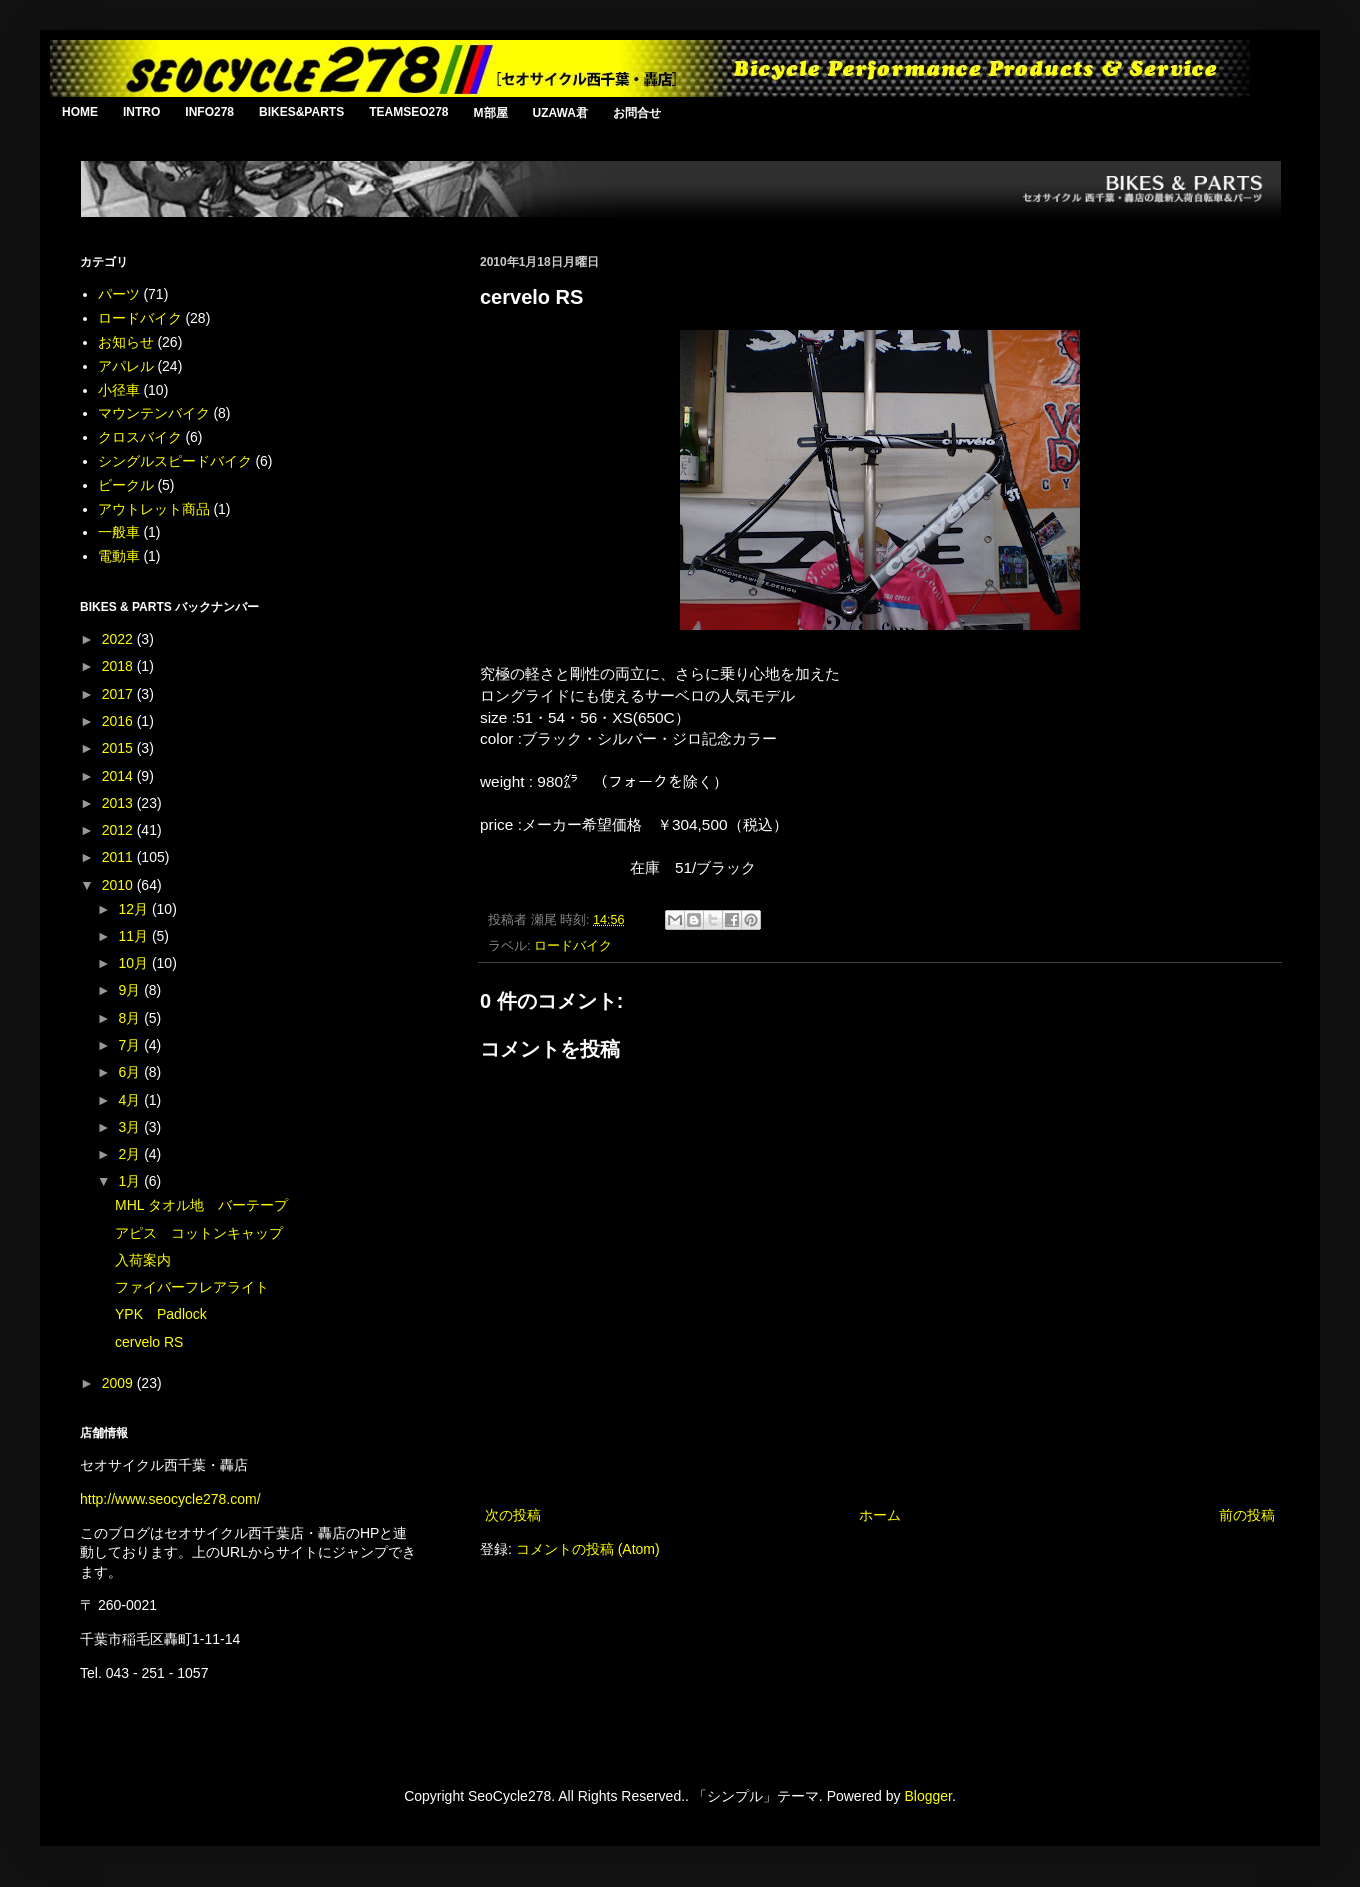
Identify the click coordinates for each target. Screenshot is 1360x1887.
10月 (134, 963)
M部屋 (491, 113)
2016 (119, 721)
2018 (119, 666)
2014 (119, 776)
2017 (119, 694)
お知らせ (126, 342)
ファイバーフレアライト (192, 1287)
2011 (119, 857)
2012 (119, 830)
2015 (119, 748)
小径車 (119, 390)
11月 (134, 936)
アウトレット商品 (154, 509)
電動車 (119, 556)
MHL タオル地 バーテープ (201, 1205)
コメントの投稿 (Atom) (588, 1549)
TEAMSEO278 (408, 112)
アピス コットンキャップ (199, 1233)
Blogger (927, 1796)
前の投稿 (1247, 1515)
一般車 (119, 532)
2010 (119, 885)
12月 (134, 909)
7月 (131, 1045)
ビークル (126, 485)
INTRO (141, 112)
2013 (119, 803)
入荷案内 (143, 1260)
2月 (131, 1154)
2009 (119, 1383)
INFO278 (209, 112)
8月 (131, 1018)
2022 (119, 639)
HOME (80, 112)
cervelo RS (149, 1342)
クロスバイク (140, 437)
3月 (131, 1127)
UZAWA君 (560, 113)
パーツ (119, 294)
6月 (131, 1072)
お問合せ (637, 113)
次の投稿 (513, 1515)
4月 (131, 1100)
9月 (131, 990)
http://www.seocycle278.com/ (170, 1499)
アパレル (126, 366)
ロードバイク (573, 946)
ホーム (880, 1515)
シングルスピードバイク (175, 461)
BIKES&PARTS (301, 112)
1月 (131, 1181)
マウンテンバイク (154, 413)
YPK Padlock (161, 1314)
